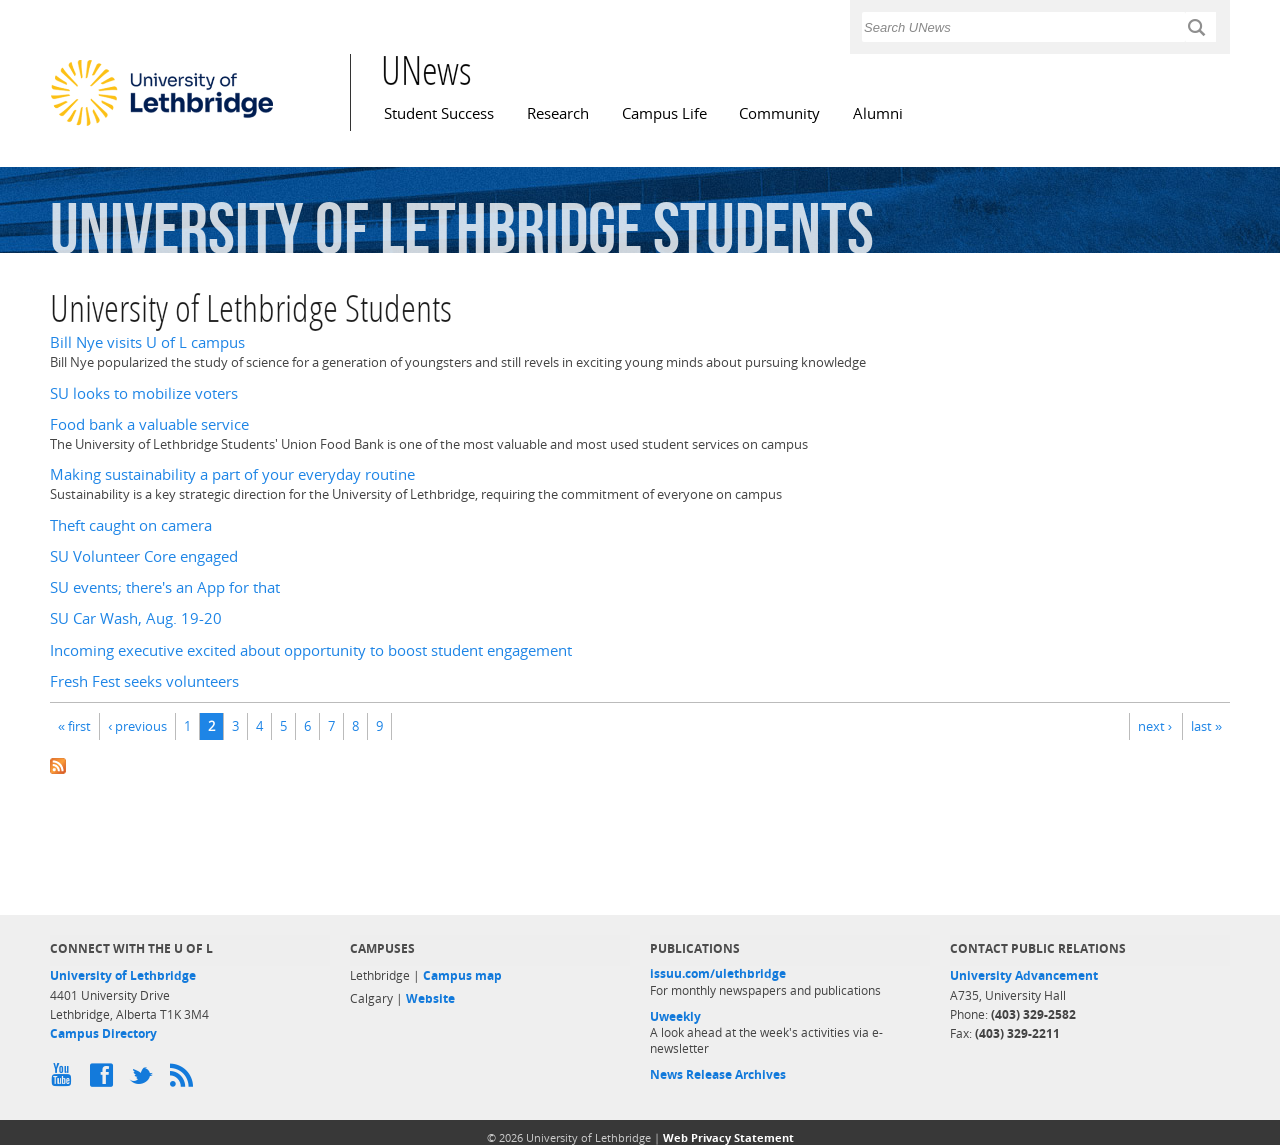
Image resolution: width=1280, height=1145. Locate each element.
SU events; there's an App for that (165, 587)
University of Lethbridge (123, 975)
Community (779, 113)
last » (1206, 726)
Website (430, 998)
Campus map (462, 975)
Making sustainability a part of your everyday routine (232, 474)
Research (558, 113)
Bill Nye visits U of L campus (147, 342)
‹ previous (137, 726)
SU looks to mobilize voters (144, 393)
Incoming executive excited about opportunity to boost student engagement (311, 650)
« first (74, 726)
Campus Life (664, 113)
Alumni (878, 113)
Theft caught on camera (131, 525)
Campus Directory (103, 1033)
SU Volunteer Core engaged (144, 556)
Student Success (439, 113)
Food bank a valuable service (149, 424)
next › (1155, 726)
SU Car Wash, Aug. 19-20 (136, 618)
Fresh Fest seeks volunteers (144, 681)
